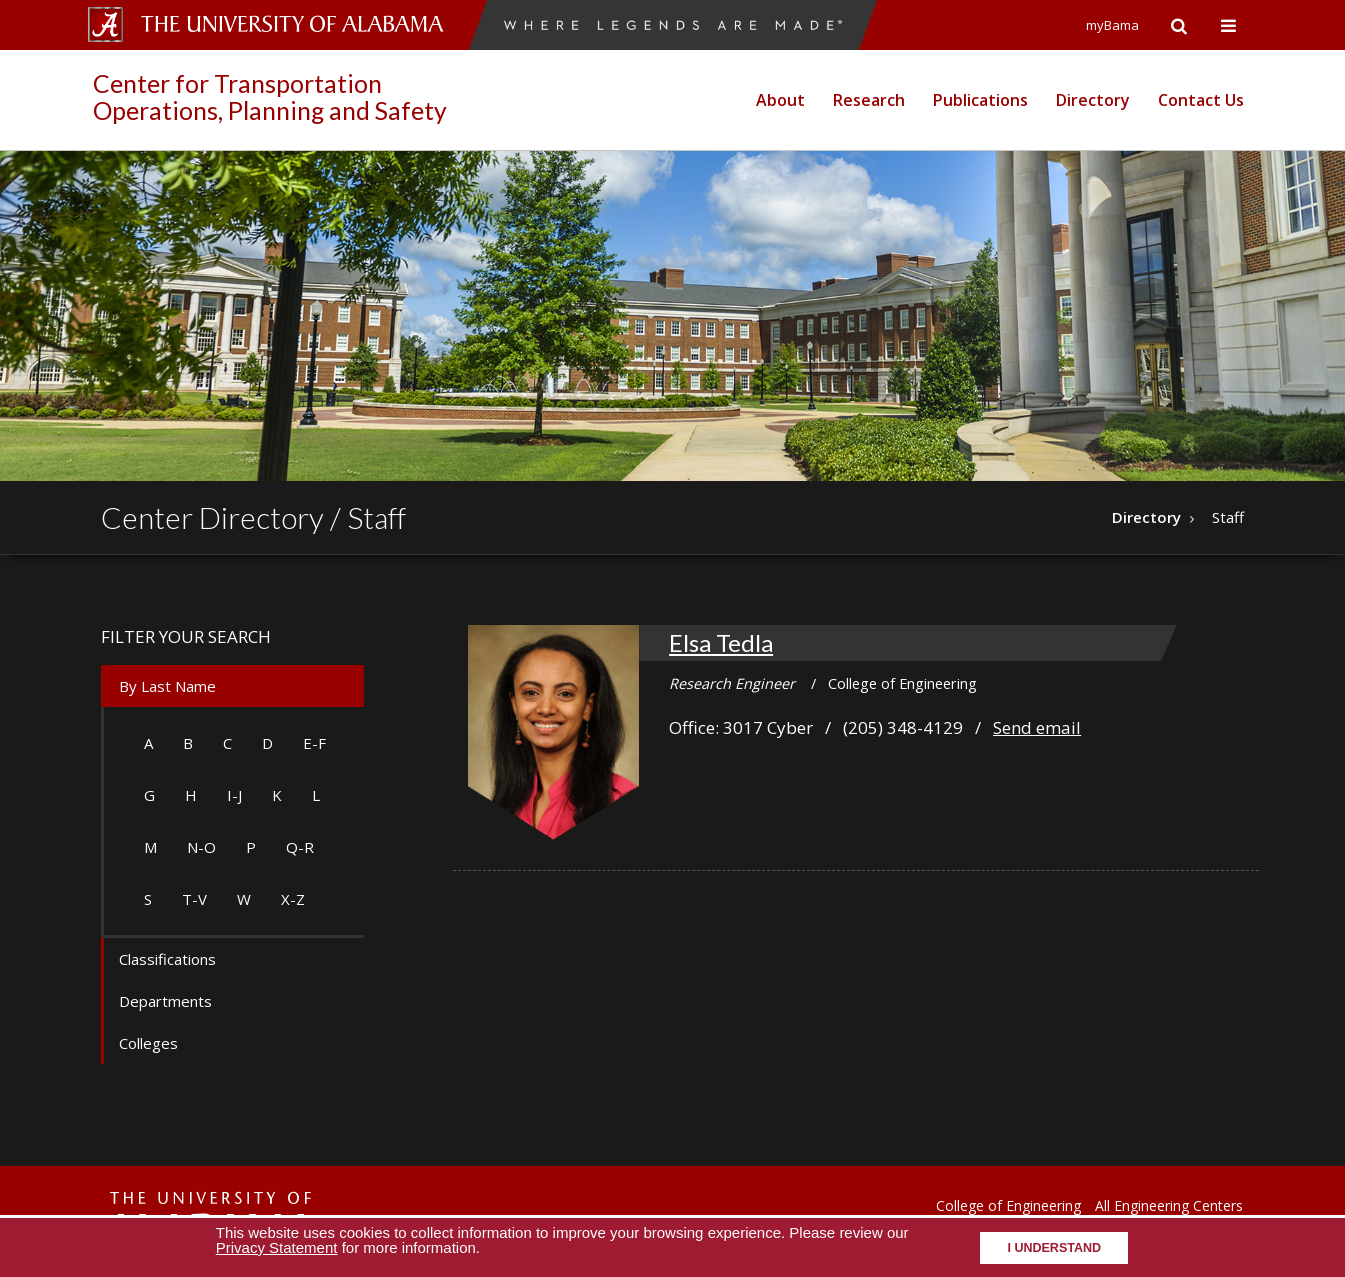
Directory (1093, 100)
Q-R (300, 847)
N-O (201, 847)
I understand (1054, 1248)
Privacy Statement (277, 1247)
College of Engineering (1008, 1205)
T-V (194, 899)
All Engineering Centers (1169, 1205)
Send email (1037, 727)
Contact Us (1201, 100)
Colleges (148, 1043)
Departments (165, 1001)
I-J (234, 795)
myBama (1112, 25)
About (780, 100)
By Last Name (167, 686)
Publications (980, 100)
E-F (314, 743)
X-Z (293, 899)
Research (869, 100)
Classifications (167, 959)
